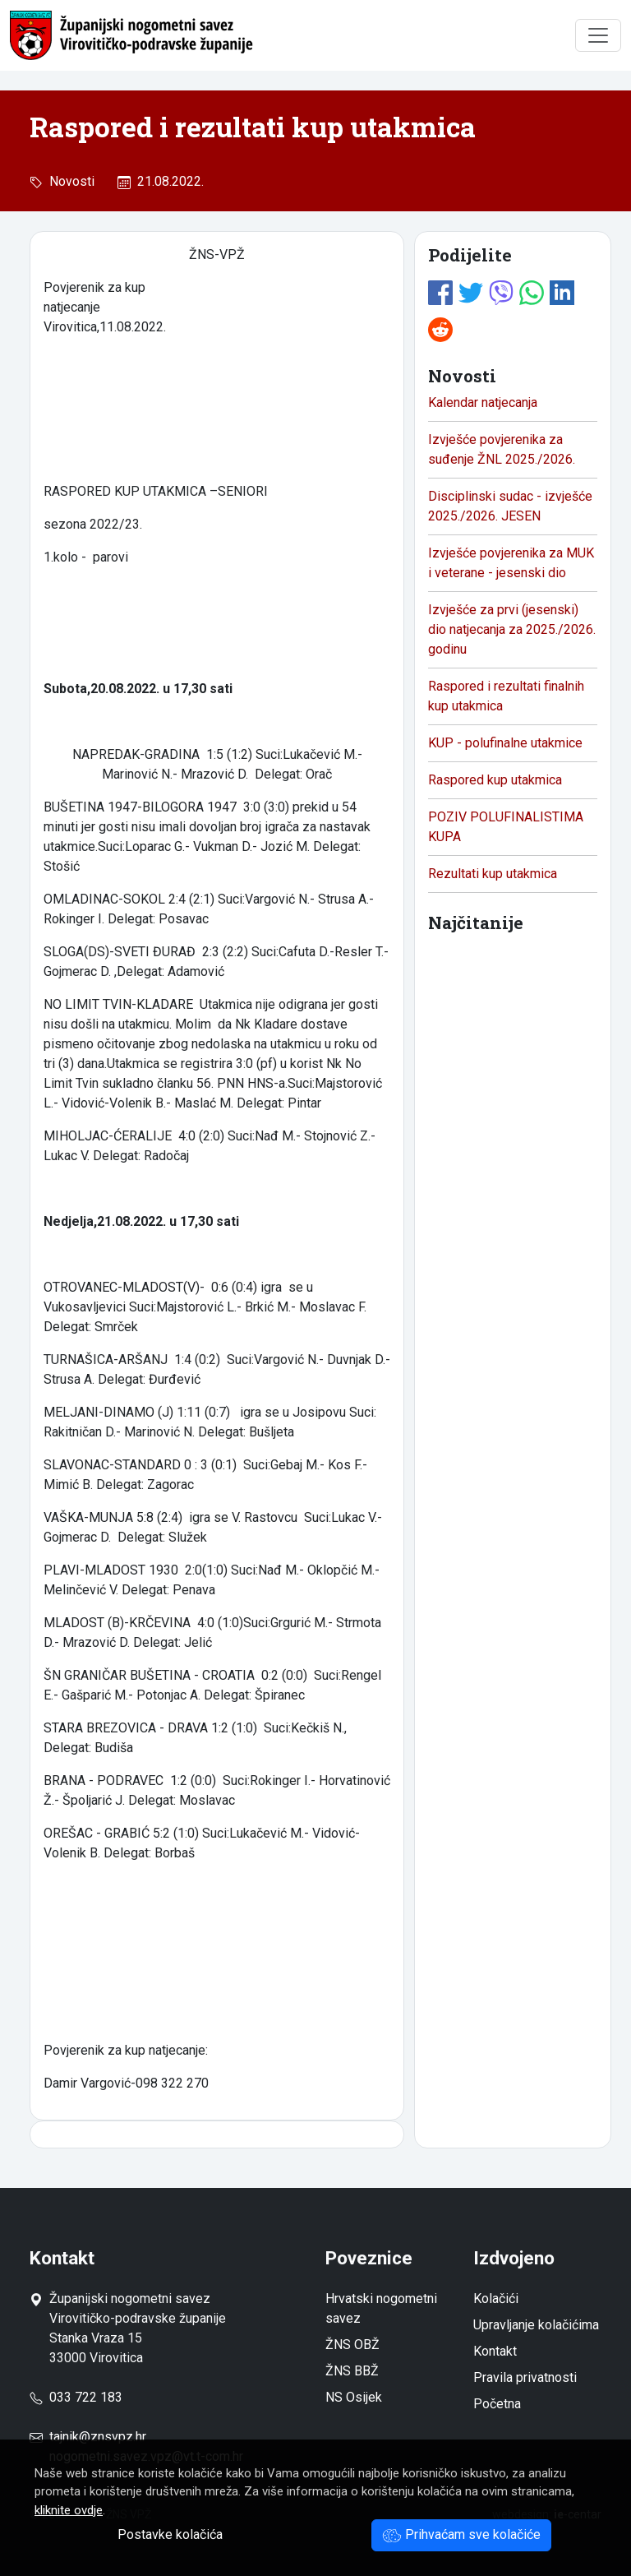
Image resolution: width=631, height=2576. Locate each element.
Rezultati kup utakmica (492, 873)
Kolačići (495, 2298)
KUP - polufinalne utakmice (505, 743)
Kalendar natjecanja (482, 402)
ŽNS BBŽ (352, 2371)
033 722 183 (76, 2397)
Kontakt (495, 2351)
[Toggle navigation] (598, 35)
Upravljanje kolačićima (536, 2325)
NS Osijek (353, 2397)
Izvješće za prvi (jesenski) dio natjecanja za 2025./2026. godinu (512, 629)
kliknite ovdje (69, 2510)
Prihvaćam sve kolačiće (461, 2534)
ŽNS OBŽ (352, 2344)
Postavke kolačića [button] (170, 2534)
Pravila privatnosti (525, 2377)
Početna (497, 2404)
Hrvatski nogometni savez (381, 2308)
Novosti (68, 181)
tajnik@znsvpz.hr (97, 2436)
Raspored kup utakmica (495, 780)
